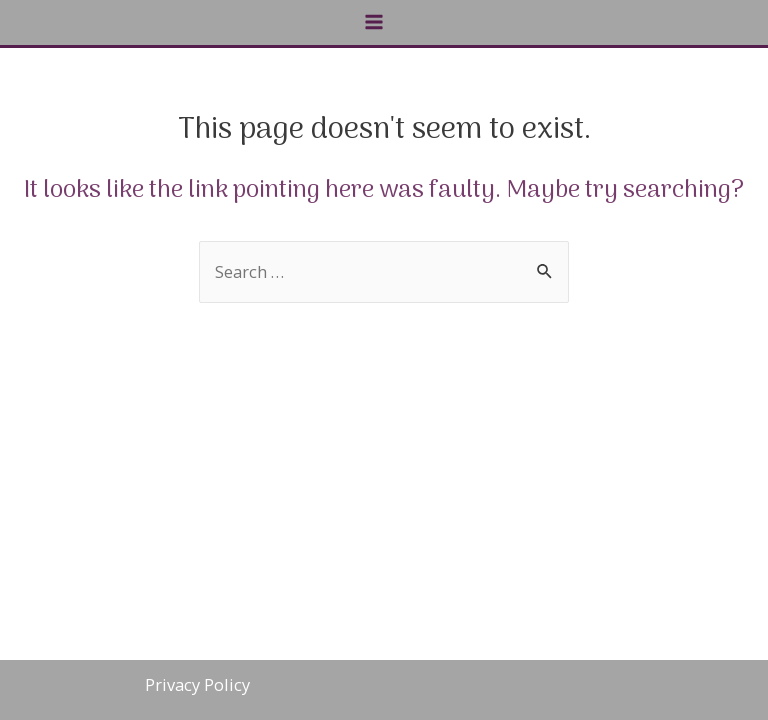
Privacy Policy (197, 684)
